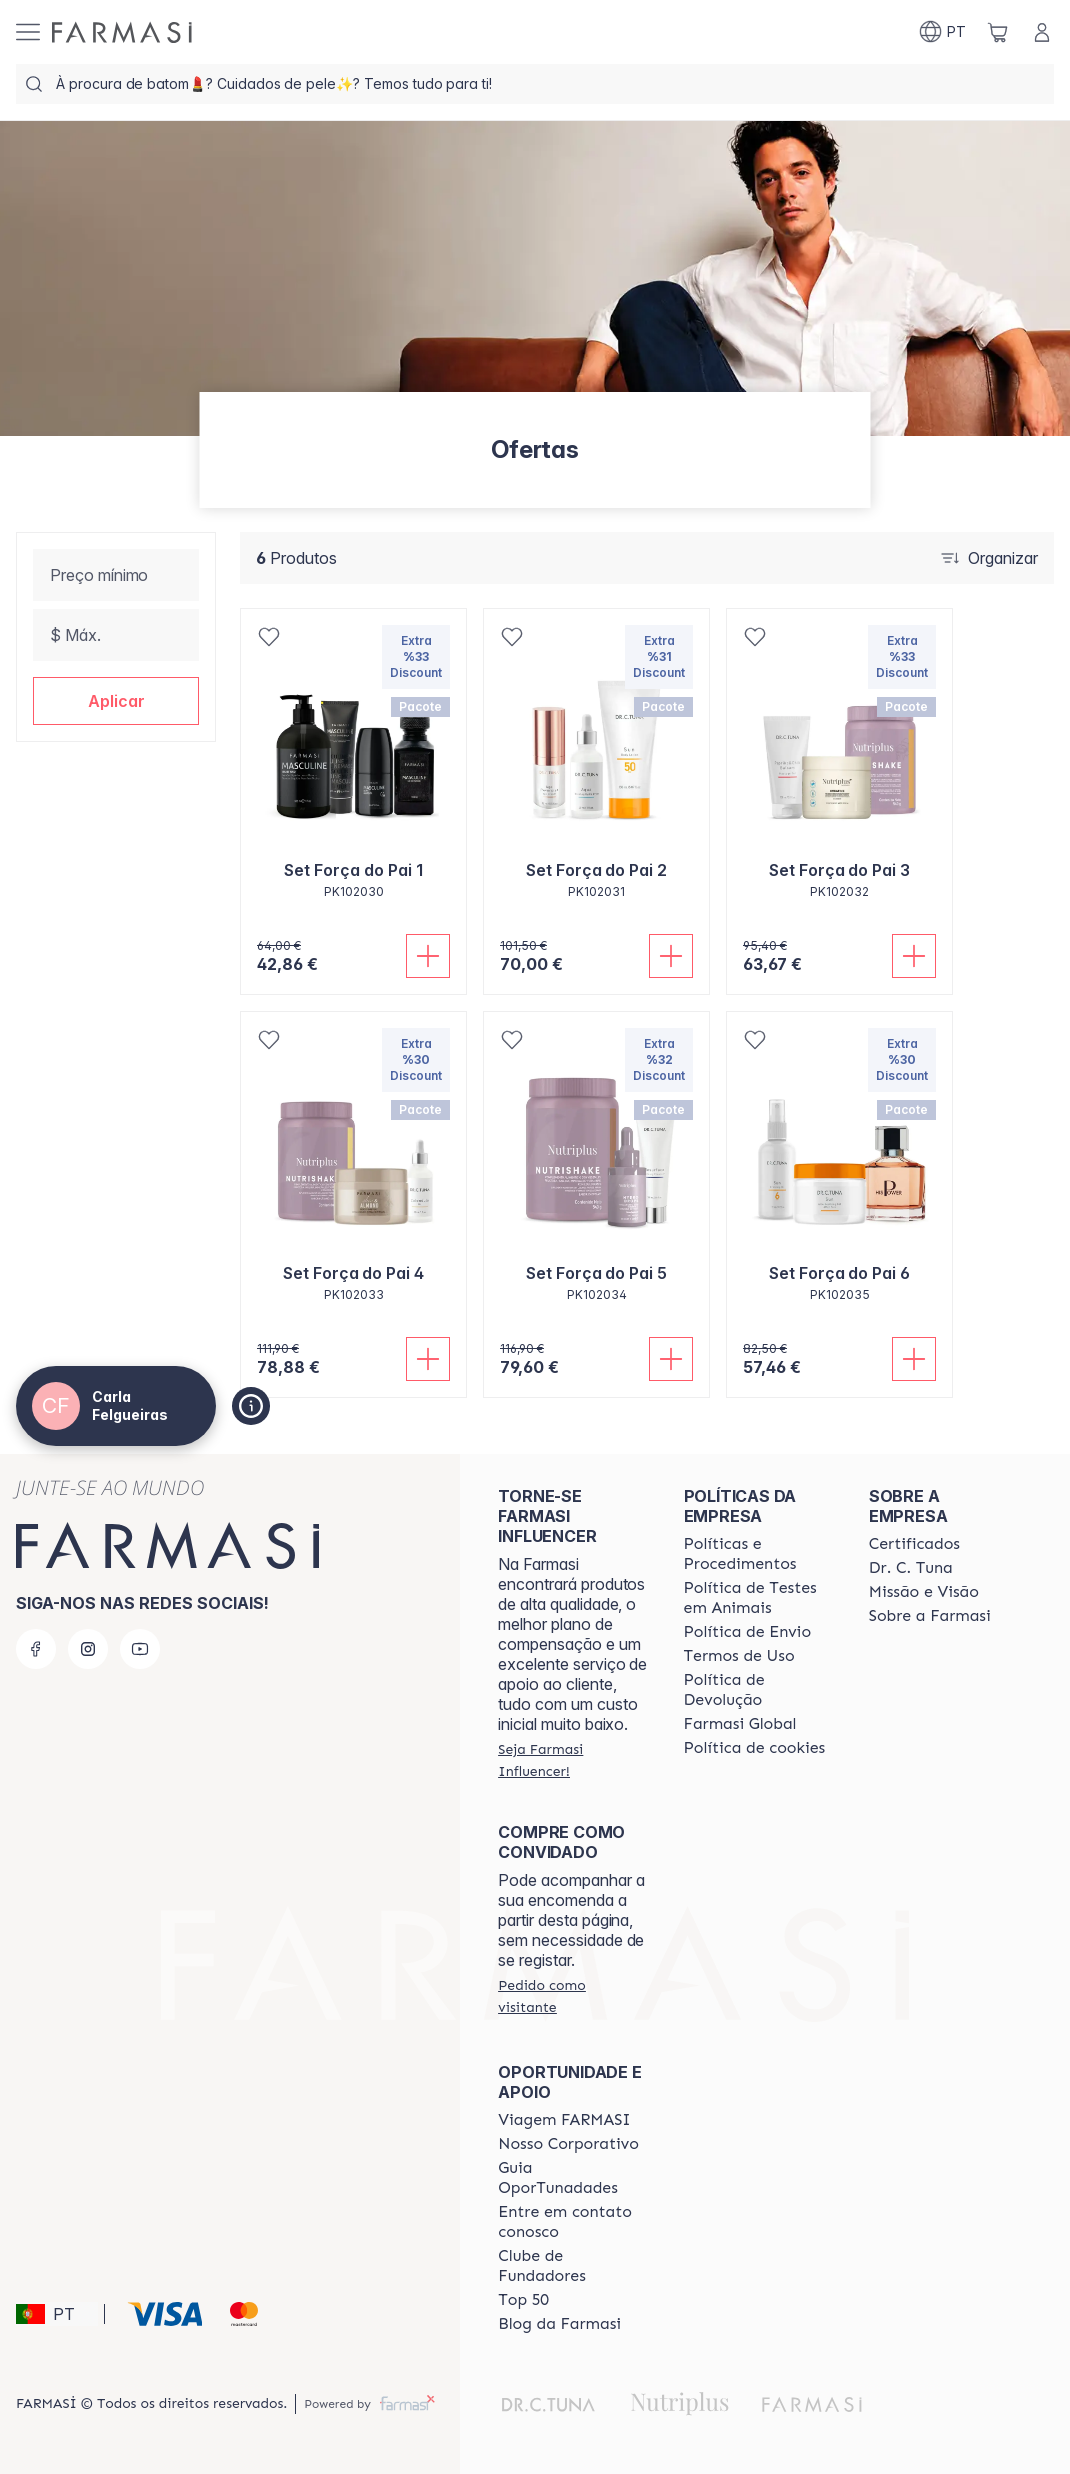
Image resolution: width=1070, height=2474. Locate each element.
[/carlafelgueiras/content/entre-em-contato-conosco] (572, 2222)
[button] (116, 701)
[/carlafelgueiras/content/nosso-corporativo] (568, 2144)
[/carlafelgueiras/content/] (755, 1748)
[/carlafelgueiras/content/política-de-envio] (739, 1656)
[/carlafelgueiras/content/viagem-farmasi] (564, 2120)
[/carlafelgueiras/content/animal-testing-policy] (758, 1598)
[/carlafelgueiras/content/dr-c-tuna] (911, 1568)
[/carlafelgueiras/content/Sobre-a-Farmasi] (930, 1616)
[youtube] (140, 1649)
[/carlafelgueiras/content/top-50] (523, 2300)
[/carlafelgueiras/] (122, 32)
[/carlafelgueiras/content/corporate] (740, 1724)
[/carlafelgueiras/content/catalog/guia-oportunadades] (572, 2178)
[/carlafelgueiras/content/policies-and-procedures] (758, 1554)
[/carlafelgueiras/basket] (998, 32)
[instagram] (88, 1649)
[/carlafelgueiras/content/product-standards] (914, 1544)
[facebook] (36, 1649)
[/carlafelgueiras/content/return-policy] (758, 1690)
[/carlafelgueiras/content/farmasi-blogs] (559, 2324)
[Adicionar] (428, 956)
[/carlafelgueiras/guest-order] (572, 1996)
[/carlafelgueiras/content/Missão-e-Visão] (924, 1592)
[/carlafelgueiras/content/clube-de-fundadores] (572, 2266)
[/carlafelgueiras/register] (572, 1760)
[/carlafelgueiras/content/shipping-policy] (748, 1632)
